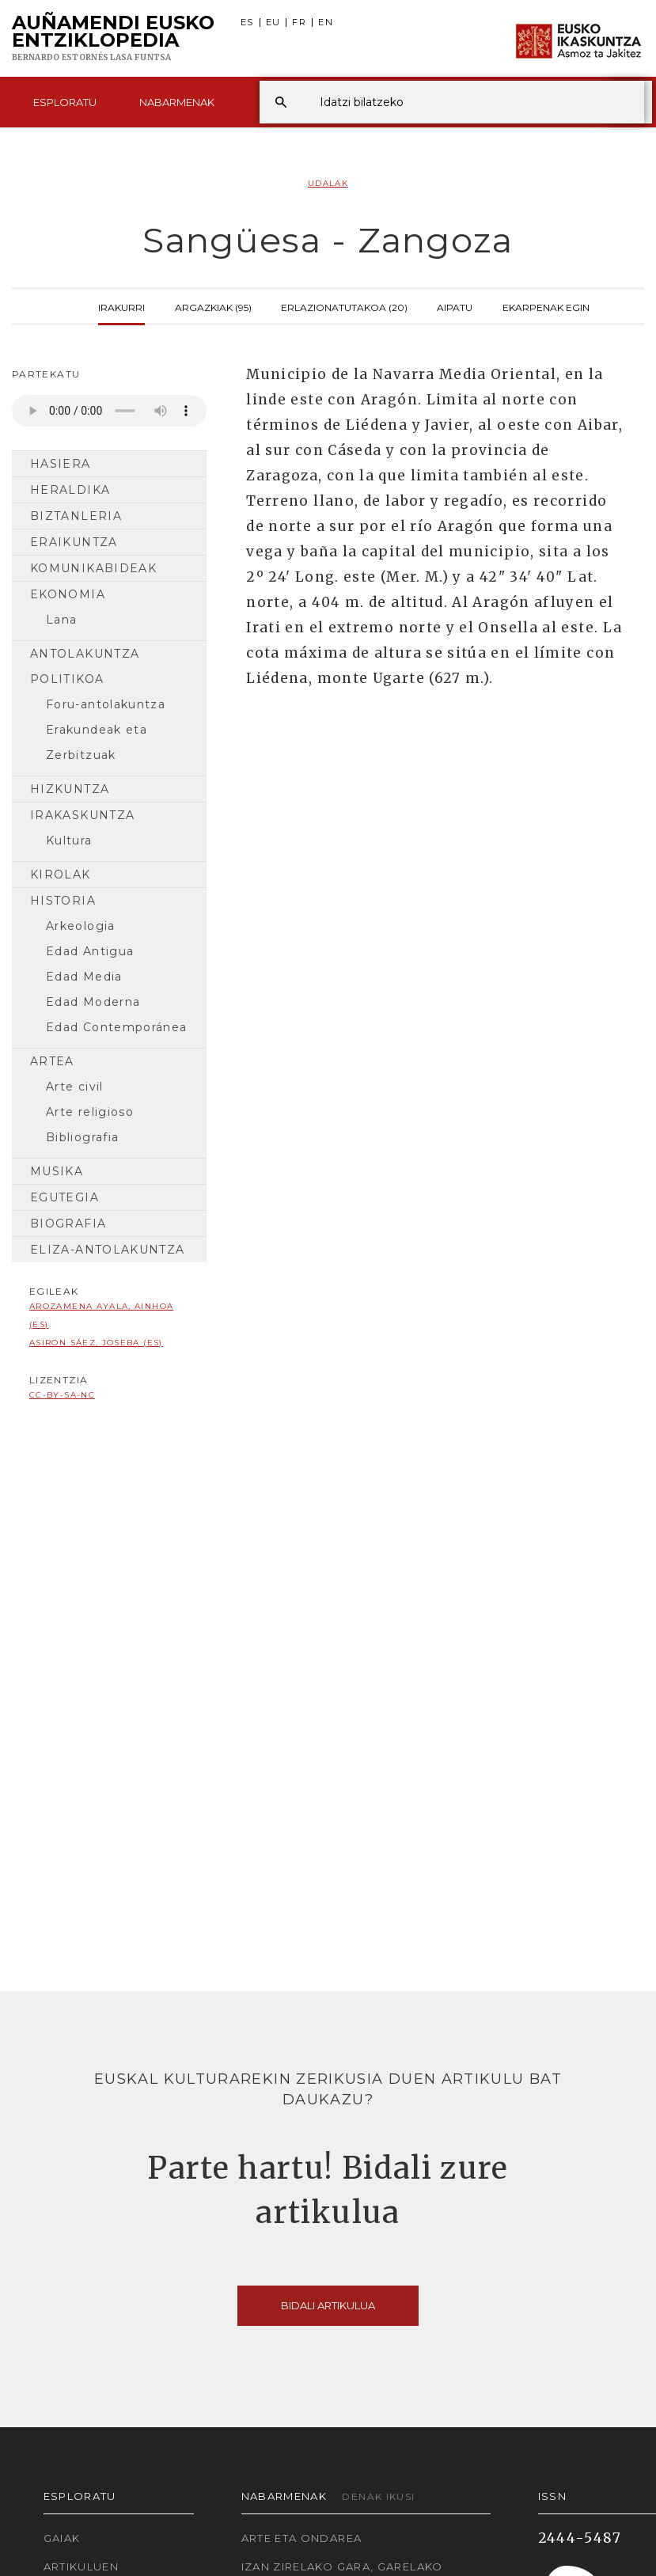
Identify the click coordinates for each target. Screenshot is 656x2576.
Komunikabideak (93, 568)
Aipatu (454, 306)
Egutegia (64, 1197)
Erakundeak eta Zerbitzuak (96, 742)
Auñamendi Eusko (113, 38)
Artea (52, 1061)
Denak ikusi (378, 2496)
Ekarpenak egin (546, 306)
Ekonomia (67, 594)
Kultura (69, 840)
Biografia (68, 1223)
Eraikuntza (74, 542)
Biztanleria (76, 516)
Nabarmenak (176, 102)
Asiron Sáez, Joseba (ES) (96, 1342)
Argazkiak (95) (213, 306)
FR (299, 22)
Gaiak (62, 2538)
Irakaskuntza (82, 815)
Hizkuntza (69, 789)
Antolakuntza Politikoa (84, 666)
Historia (63, 900)
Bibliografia (82, 1137)
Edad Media (84, 976)
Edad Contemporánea (116, 1027)
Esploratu (65, 102)
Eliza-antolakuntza (107, 1249)
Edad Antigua (90, 951)
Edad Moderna (93, 1002)
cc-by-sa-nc (62, 1395)
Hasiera (60, 464)
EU (273, 22)
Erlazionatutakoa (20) (344, 306)
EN (325, 22)
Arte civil (75, 1086)
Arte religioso (90, 1112)
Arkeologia (81, 926)
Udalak (328, 183)
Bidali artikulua (328, 2305)
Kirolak (60, 874)
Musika (56, 1171)
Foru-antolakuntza (105, 704)
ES (247, 22)
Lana (61, 620)
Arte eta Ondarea (301, 2538)
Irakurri (121, 306)
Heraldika (70, 490)
